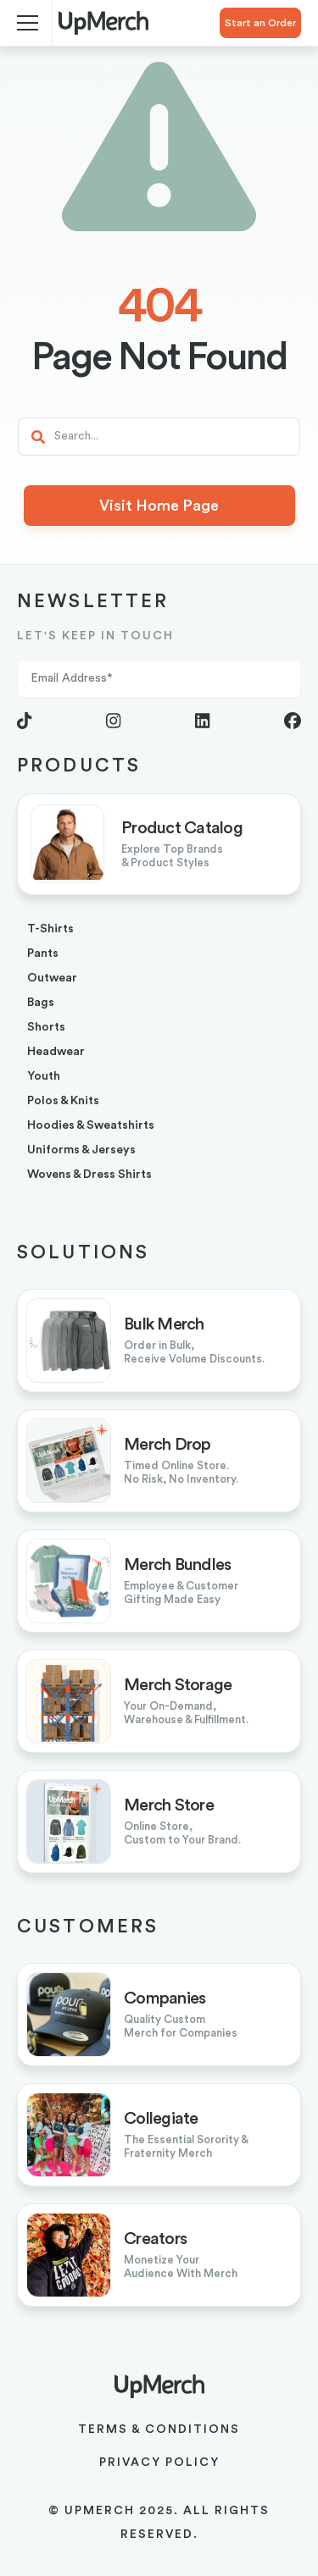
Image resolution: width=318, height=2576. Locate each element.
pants (43, 953)
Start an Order (260, 23)
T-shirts (50, 929)
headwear (56, 1052)
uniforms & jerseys (81, 1150)
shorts (46, 1027)
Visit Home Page (159, 505)
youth (43, 1076)
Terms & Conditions (159, 2429)
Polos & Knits (63, 1101)
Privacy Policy (159, 2462)
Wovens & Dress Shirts (89, 1174)
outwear (52, 978)
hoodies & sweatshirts (90, 1125)
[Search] (159, 436)
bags (40, 1003)
